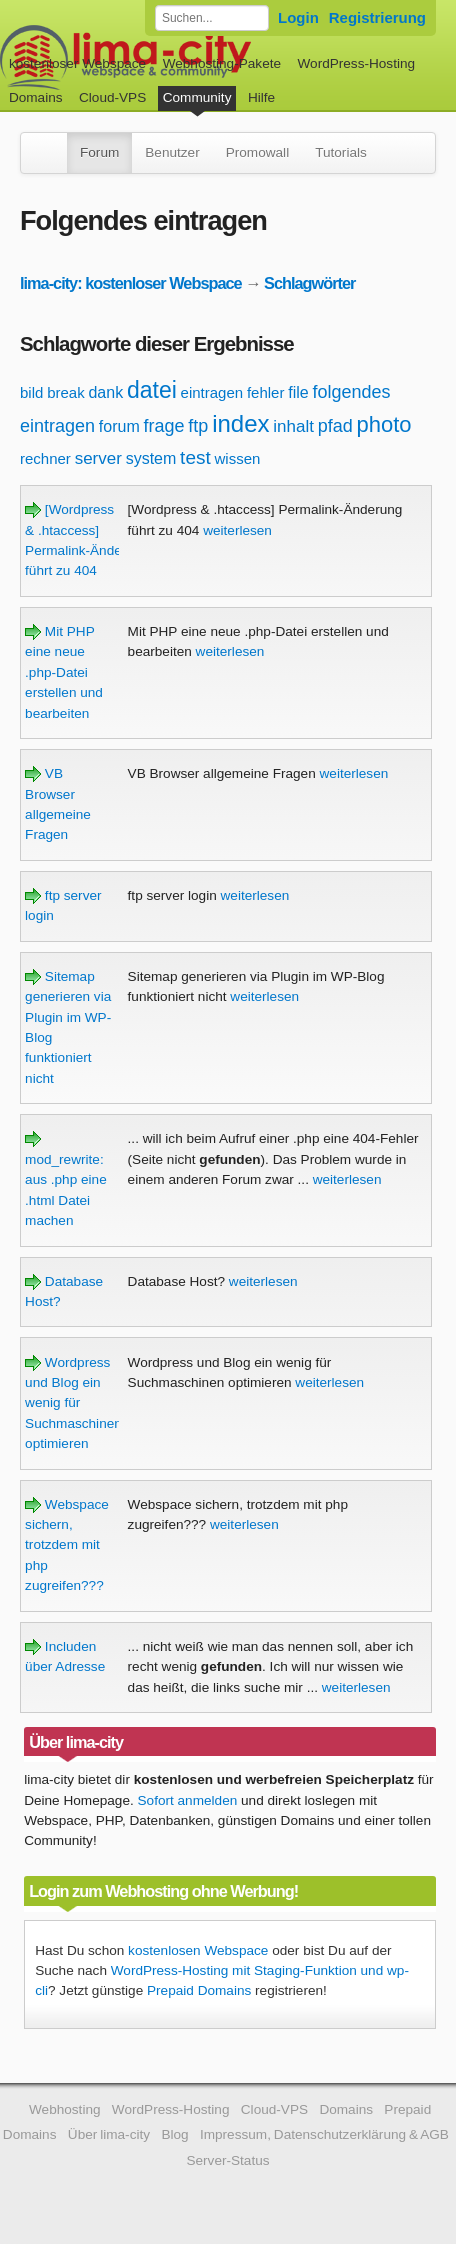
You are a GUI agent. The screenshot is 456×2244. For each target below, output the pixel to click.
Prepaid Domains (199, 1990)
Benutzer (172, 152)
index (240, 423)
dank (105, 392)
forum (119, 426)
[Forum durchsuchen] (212, 18)
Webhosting (65, 2109)
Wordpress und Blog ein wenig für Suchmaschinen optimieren (73, 1403)
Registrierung (377, 17)
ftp (198, 426)
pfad (335, 426)
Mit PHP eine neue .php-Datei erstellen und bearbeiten (64, 672)
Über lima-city (109, 2134)
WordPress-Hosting (356, 63)
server (98, 458)
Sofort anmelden (188, 1800)
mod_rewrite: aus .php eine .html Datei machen (66, 1179)
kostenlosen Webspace (198, 1950)
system (151, 458)
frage (164, 426)
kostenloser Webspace (77, 63)
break (66, 392)
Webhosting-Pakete (222, 63)
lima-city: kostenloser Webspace (131, 283)
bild (31, 392)
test (195, 457)
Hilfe (261, 97)
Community (197, 97)
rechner (45, 458)
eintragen (212, 392)
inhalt (293, 426)
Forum (99, 152)
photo (384, 424)
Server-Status (227, 2160)
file (298, 392)
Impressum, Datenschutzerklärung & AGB (324, 2134)
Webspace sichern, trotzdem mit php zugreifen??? (67, 1545)
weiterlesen (237, 530)
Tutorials (341, 152)
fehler (266, 392)
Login (298, 17)
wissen (238, 458)
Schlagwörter (309, 283)
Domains (36, 97)
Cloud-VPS (112, 97)
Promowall (257, 152)
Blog (174, 2134)
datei (152, 390)
